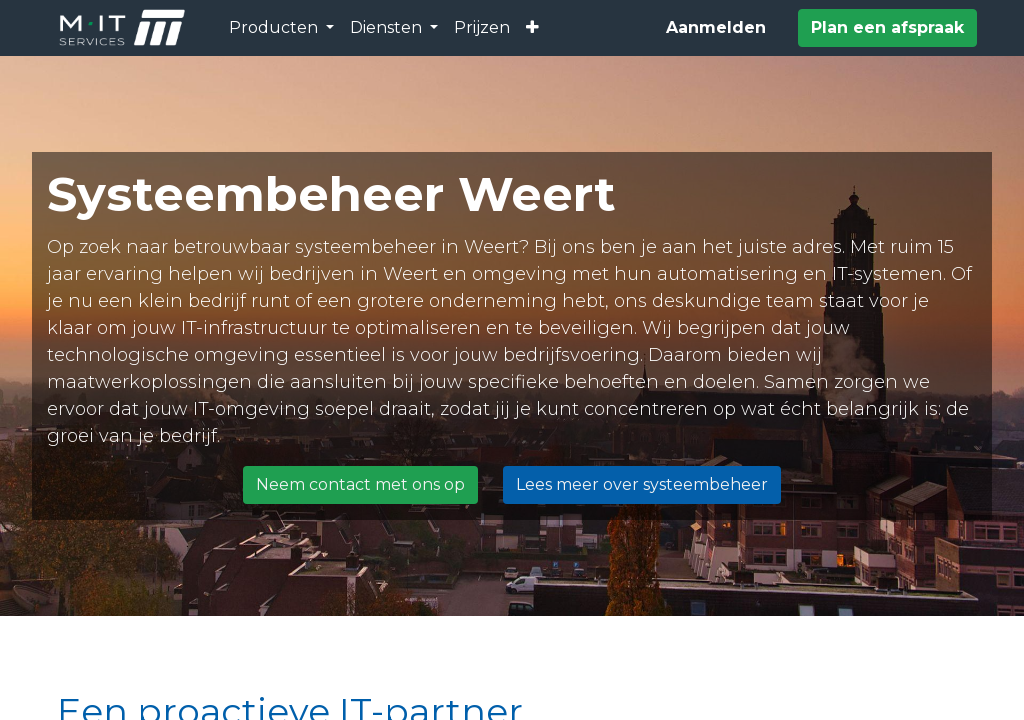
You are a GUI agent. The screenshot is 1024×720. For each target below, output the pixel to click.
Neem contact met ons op (360, 484)
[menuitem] (482, 28)
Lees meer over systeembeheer (642, 484)
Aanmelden (716, 27)
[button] (532, 28)
